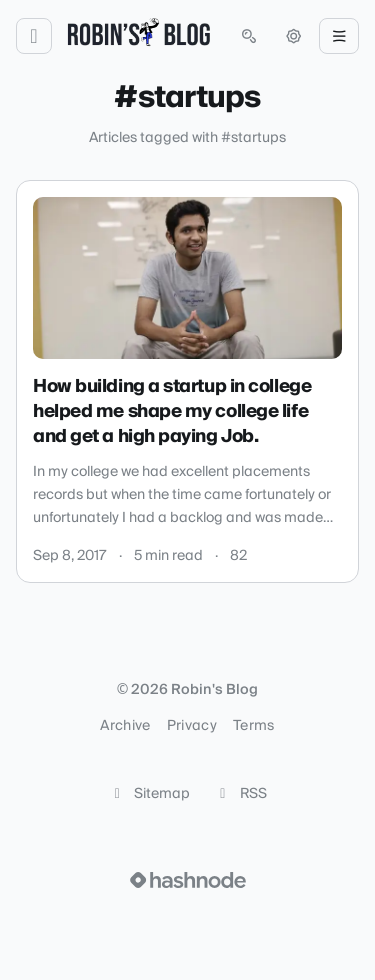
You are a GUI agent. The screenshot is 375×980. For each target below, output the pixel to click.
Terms (254, 726)
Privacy (192, 726)
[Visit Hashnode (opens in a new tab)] (188, 880)
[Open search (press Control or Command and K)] (249, 36)
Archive (125, 726)
